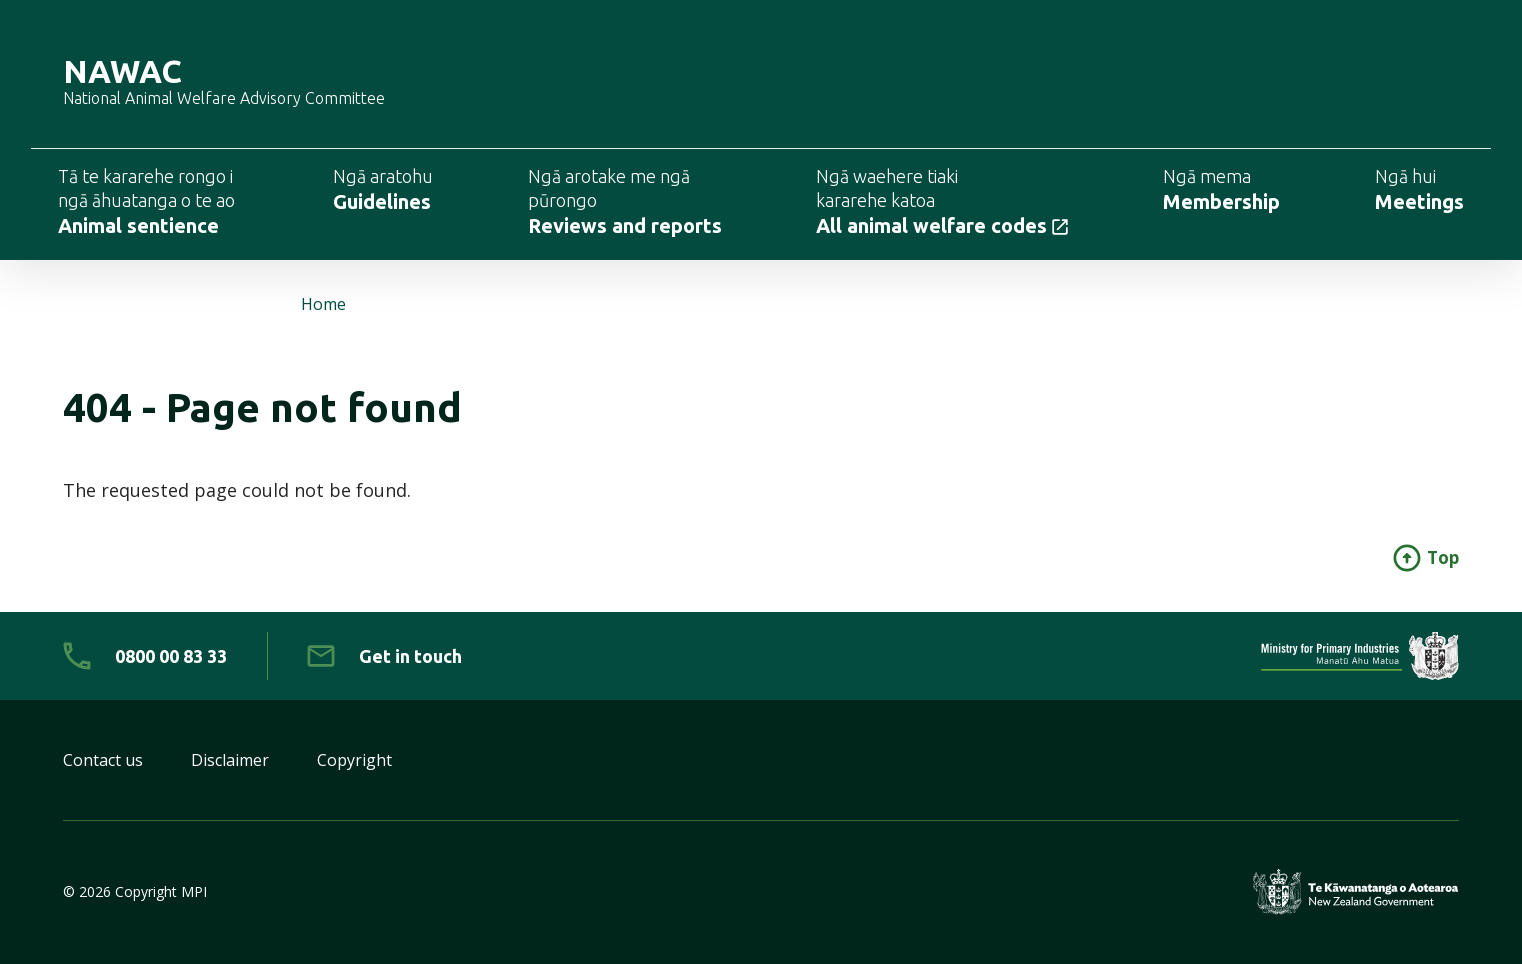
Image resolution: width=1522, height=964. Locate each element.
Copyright (354, 760)
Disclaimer (230, 760)
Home (323, 304)
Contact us (103, 760)
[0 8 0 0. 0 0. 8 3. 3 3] (145, 656)
